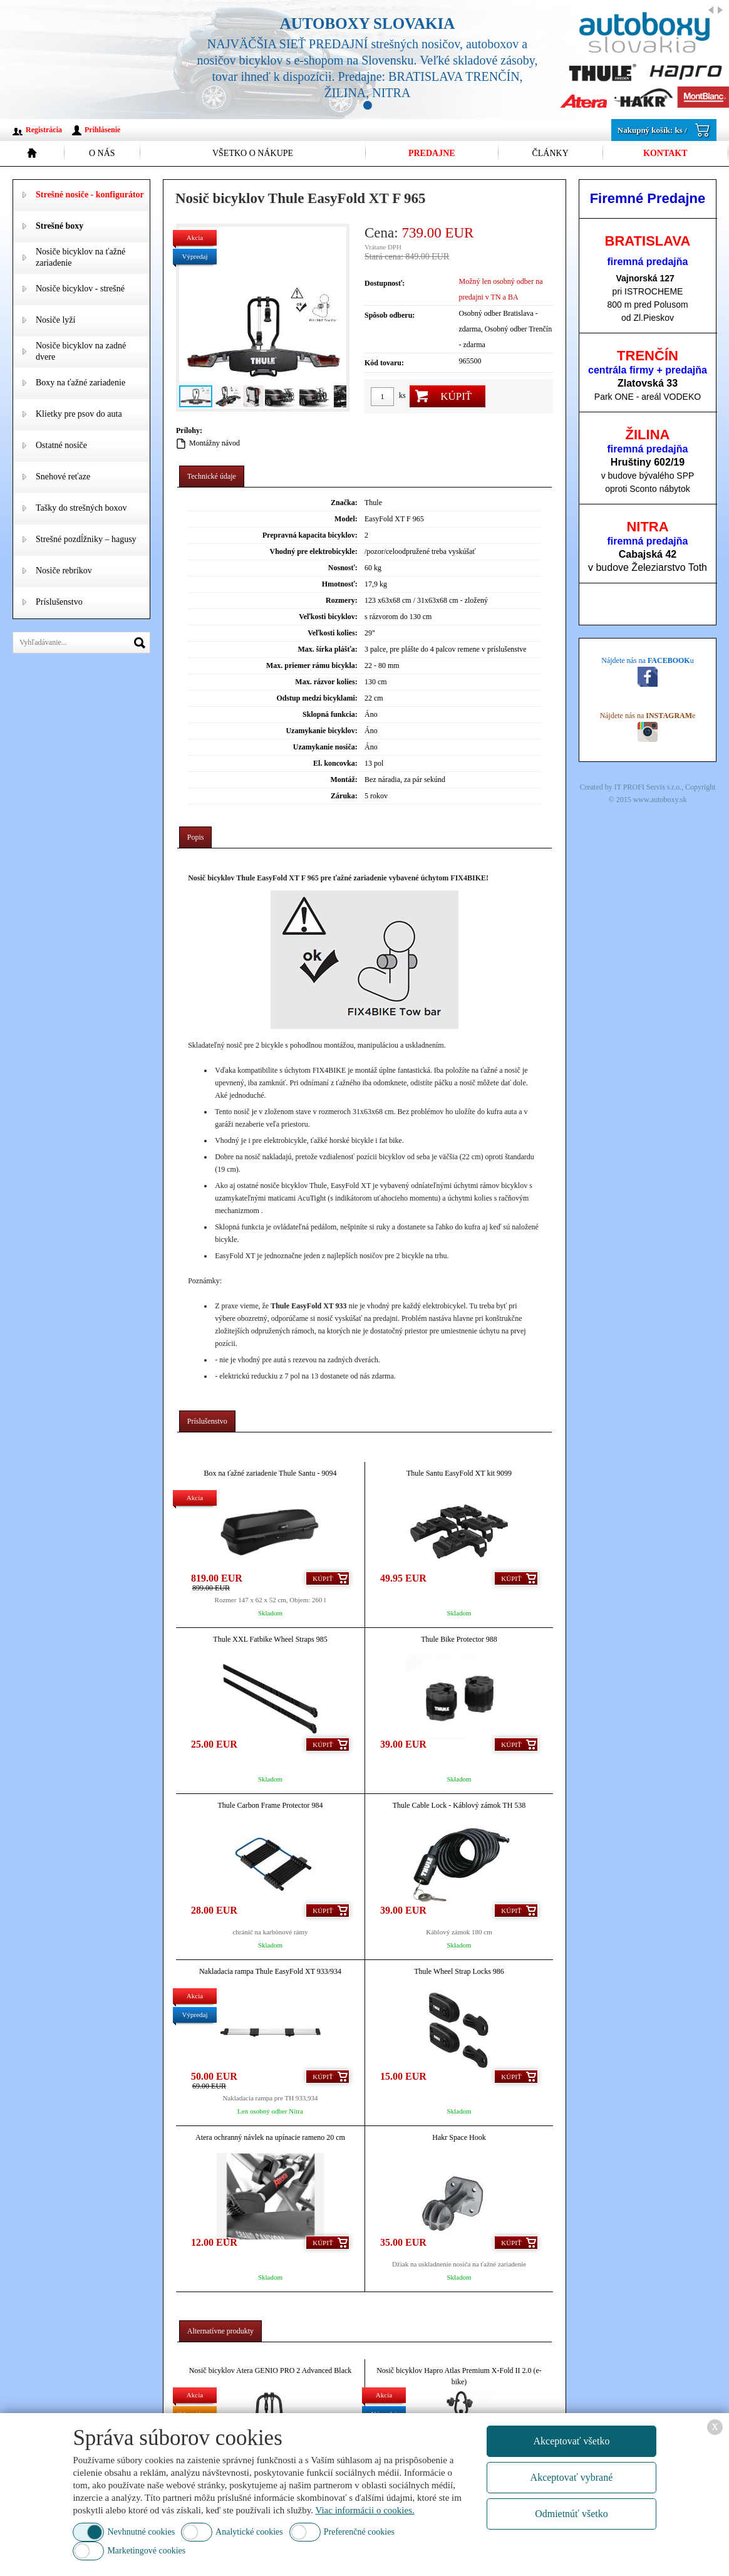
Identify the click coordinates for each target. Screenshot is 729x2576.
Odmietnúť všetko (571, 2513)
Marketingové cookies (146, 2550)
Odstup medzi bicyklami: (316, 698)
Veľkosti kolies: (333, 632)
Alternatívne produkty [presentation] (220, 2331)
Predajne (431, 153)
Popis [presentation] (195, 837)
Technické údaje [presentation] (211, 476)
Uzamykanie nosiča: (325, 747)
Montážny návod (214, 443)
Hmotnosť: (340, 584)
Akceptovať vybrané (571, 2477)
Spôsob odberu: (389, 315)
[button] (335, 318)
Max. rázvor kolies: (326, 681)
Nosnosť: (343, 567)
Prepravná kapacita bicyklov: (310, 535)
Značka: (344, 502)
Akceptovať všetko (571, 2441)
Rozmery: (342, 600)
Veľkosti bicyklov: (328, 616)
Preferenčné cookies (359, 2532)
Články (550, 153)
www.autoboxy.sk (660, 799)
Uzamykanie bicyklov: (321, 730)
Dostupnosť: (384, 283)
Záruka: (344, 795)
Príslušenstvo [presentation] (207, 1421)
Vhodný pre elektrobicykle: (314, 551)
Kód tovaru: (384, 362)
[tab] (211, 477)
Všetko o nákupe (252, 153)
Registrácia (44, 129)
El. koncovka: (335, 763)
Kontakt (665, 153)
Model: (346, 518)
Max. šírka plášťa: (327, 649)
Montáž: (343, 779)
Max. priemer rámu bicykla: (312, 665)
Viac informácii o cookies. (365, 2510)
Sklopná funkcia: (330, 714)
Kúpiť (456, 396)
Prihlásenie (102, 129)
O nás (102, 153)
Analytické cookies (249, 2532)
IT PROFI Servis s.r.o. (647, 787)
